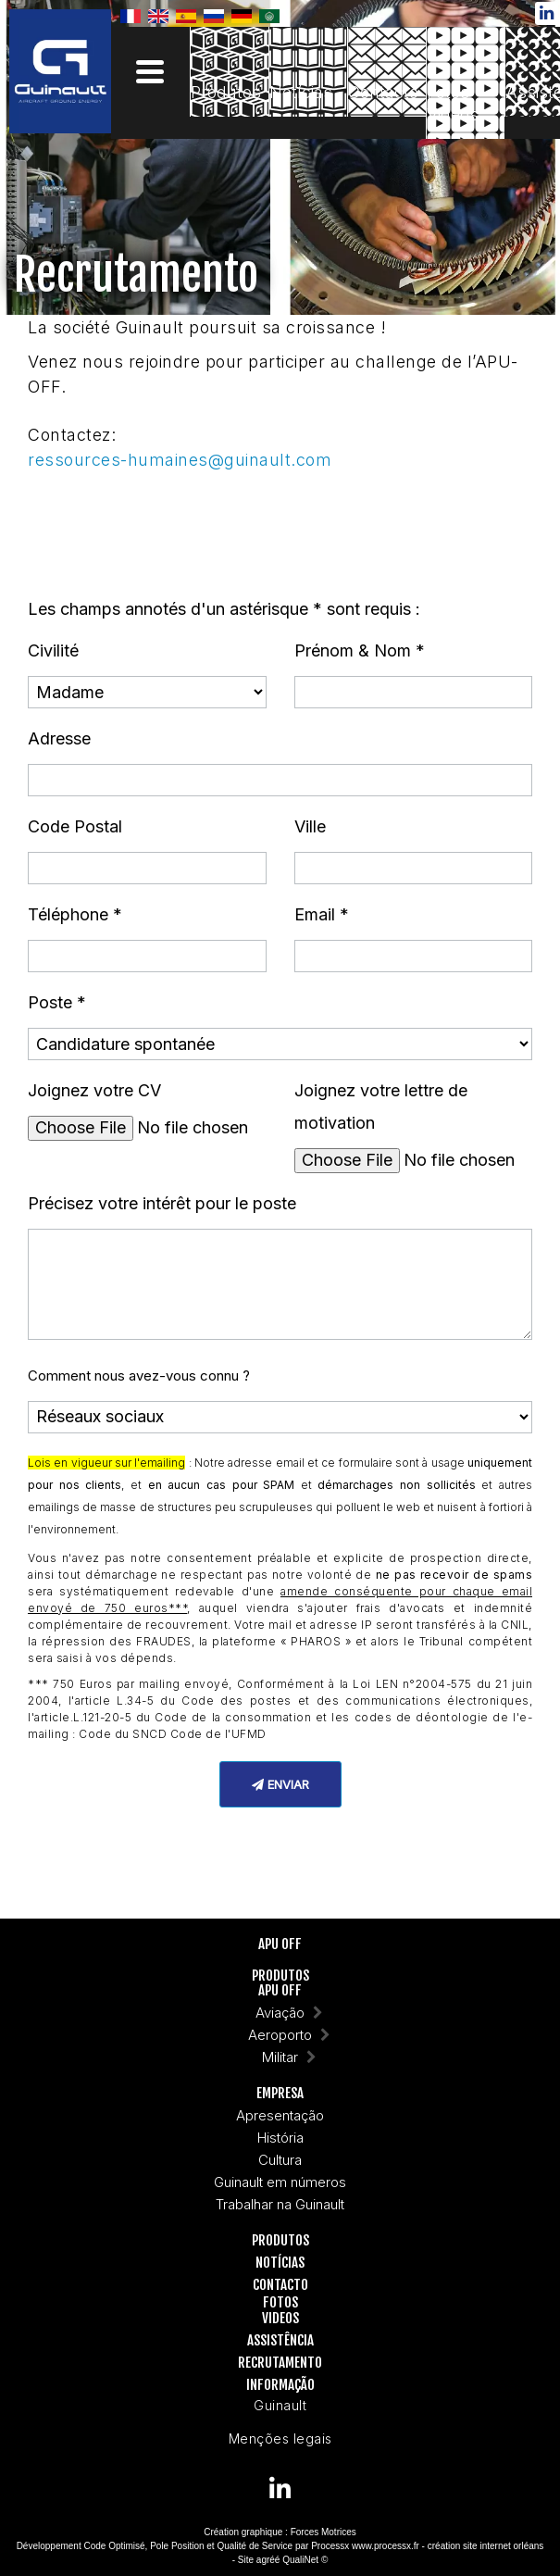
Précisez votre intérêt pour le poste (162, 1203)
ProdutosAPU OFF (280, 1984)
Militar (280, 2058)
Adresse (59, 738)
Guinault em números (280, 2183)
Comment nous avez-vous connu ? (139, 1375)
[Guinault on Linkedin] (280, 2488)
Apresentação (280, 2116)
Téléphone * (75, 914)
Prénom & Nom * (359, 650)
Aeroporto (280, 2036)
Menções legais (280, 2438)
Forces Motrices (323, 2532)
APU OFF (280, 1945)
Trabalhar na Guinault (280, 2205)
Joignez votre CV (94, 1090)
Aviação (280, 2013)
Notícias (280, 2263)
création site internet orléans (486, 2546)
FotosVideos (280, 2310)
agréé (268, 2560)
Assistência (280, 2341)
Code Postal (75, 826)
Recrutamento (280, 2363)
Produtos (280, 2241)
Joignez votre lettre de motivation (380, 1106)
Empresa (280, 2094)
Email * (321, 914)
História (280, 2138)
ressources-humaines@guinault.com (179, 459)
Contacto (280, 2286)
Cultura (280, 2161)
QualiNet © (305, 2560)
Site (246, 2560)
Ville (310, 826)
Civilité (53, 650)
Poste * (57, 1002)
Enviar (280, 1784)
